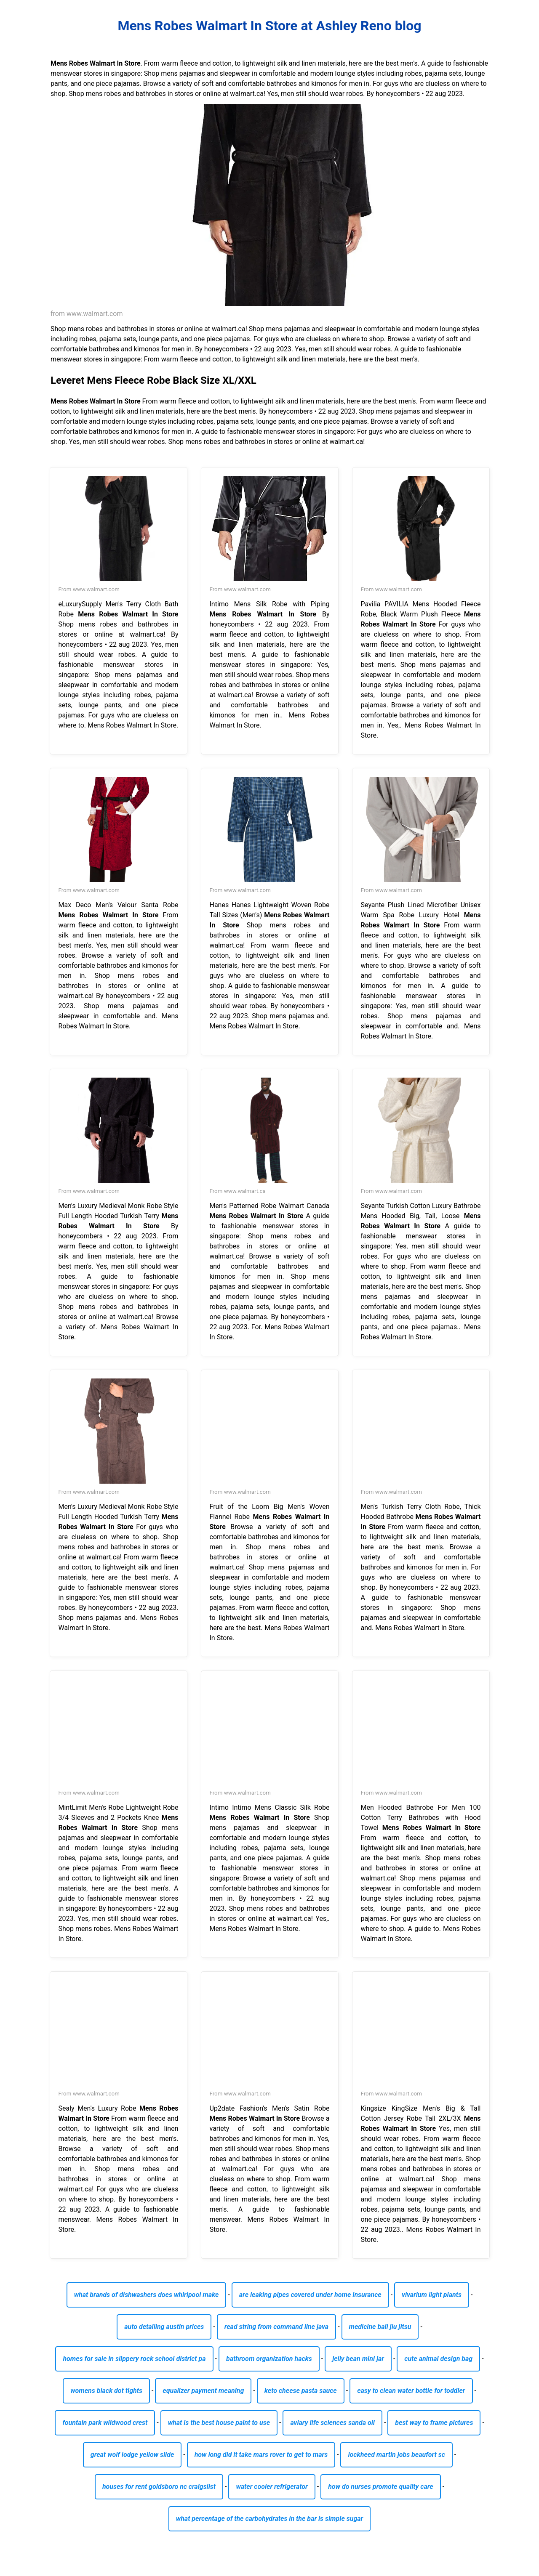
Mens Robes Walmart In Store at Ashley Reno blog (269, 26)
